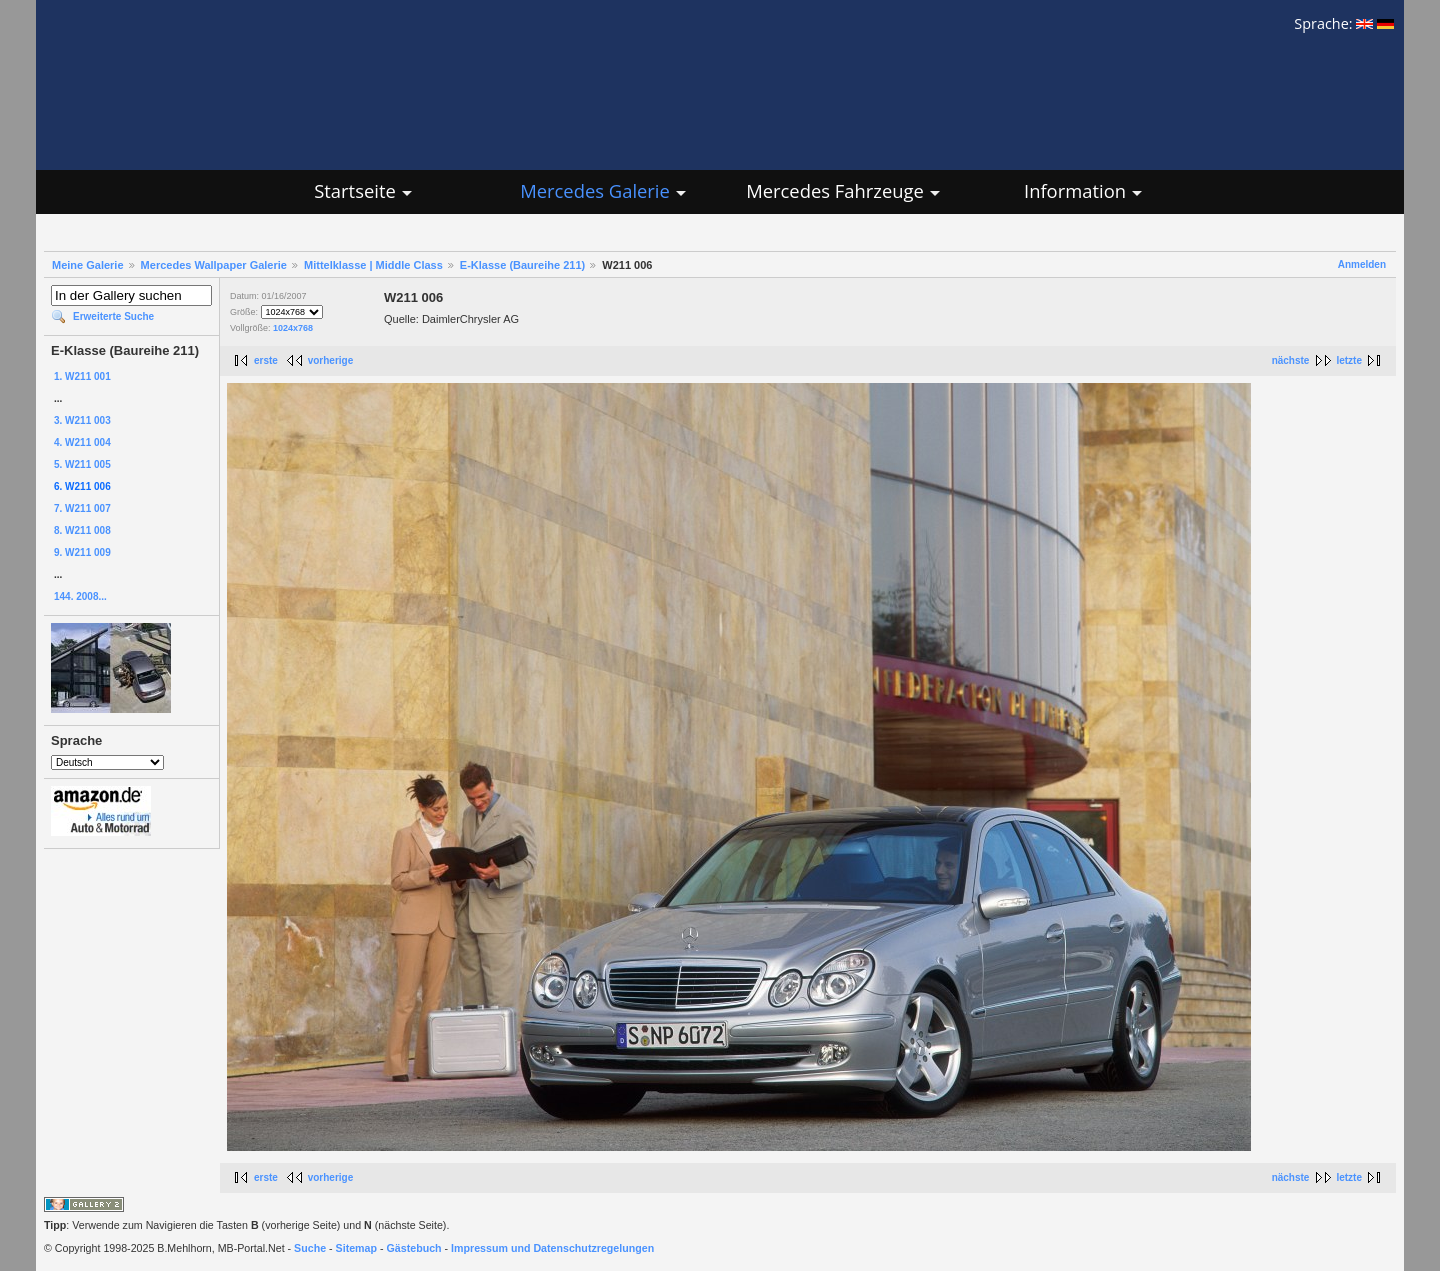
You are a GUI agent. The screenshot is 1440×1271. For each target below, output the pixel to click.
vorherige (331, 360)
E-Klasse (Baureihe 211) (522, 265)
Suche (310, 1248)
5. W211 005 (82, 464)
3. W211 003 (82, 420)
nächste (1291, 360)
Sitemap (356, 1248)
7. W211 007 (82, 508)
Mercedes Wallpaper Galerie (214, 265)
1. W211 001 (82, 376)
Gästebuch (414, 1248)
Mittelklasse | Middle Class (373, 265)
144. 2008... (80, 596)
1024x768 (293, 328)
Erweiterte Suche (113, 316)
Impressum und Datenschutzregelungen (552, 1248)
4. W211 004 (82, 442)
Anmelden (1362, 264)
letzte (1349, 360)
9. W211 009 (82, 552)
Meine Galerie (88, 265)
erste (266, 360)
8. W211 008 (82, 530)
